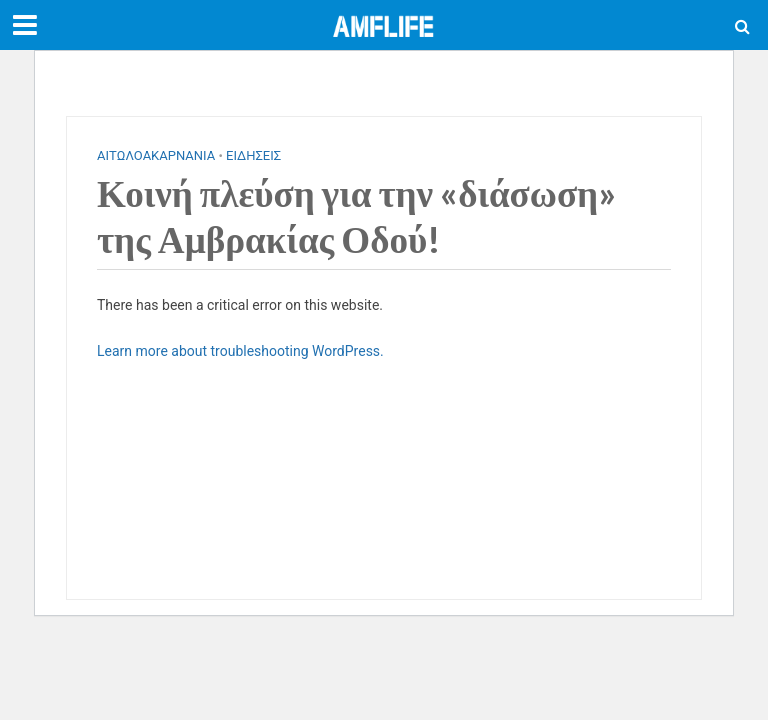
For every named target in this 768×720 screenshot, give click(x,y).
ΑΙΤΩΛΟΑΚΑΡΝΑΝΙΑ (156, 155)
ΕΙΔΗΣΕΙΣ (253, 155)
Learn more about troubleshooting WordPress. (240, 351)
